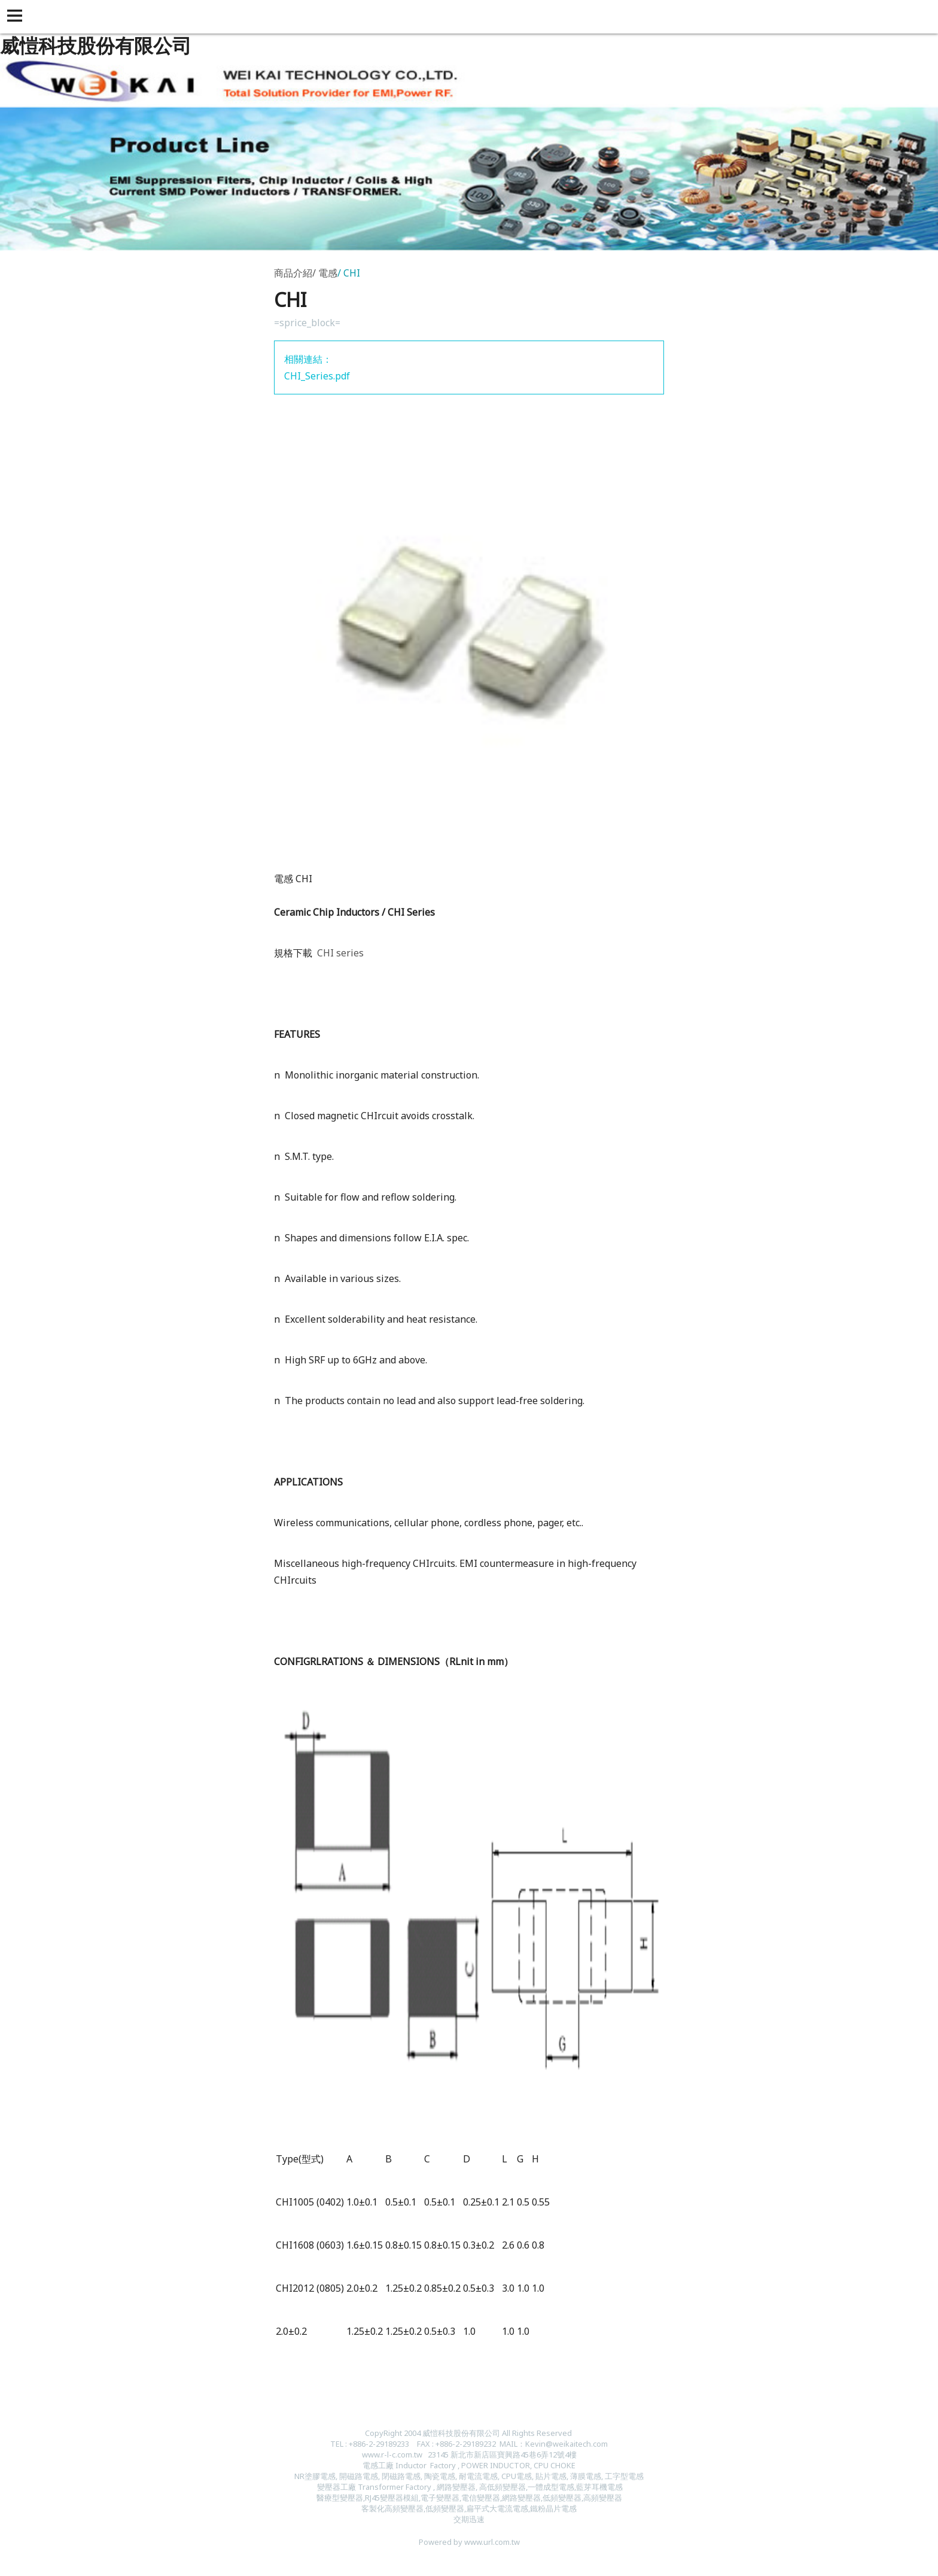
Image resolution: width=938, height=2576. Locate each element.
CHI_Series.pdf (317, 375)
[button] (17, 17)
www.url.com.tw (492, 2541)
